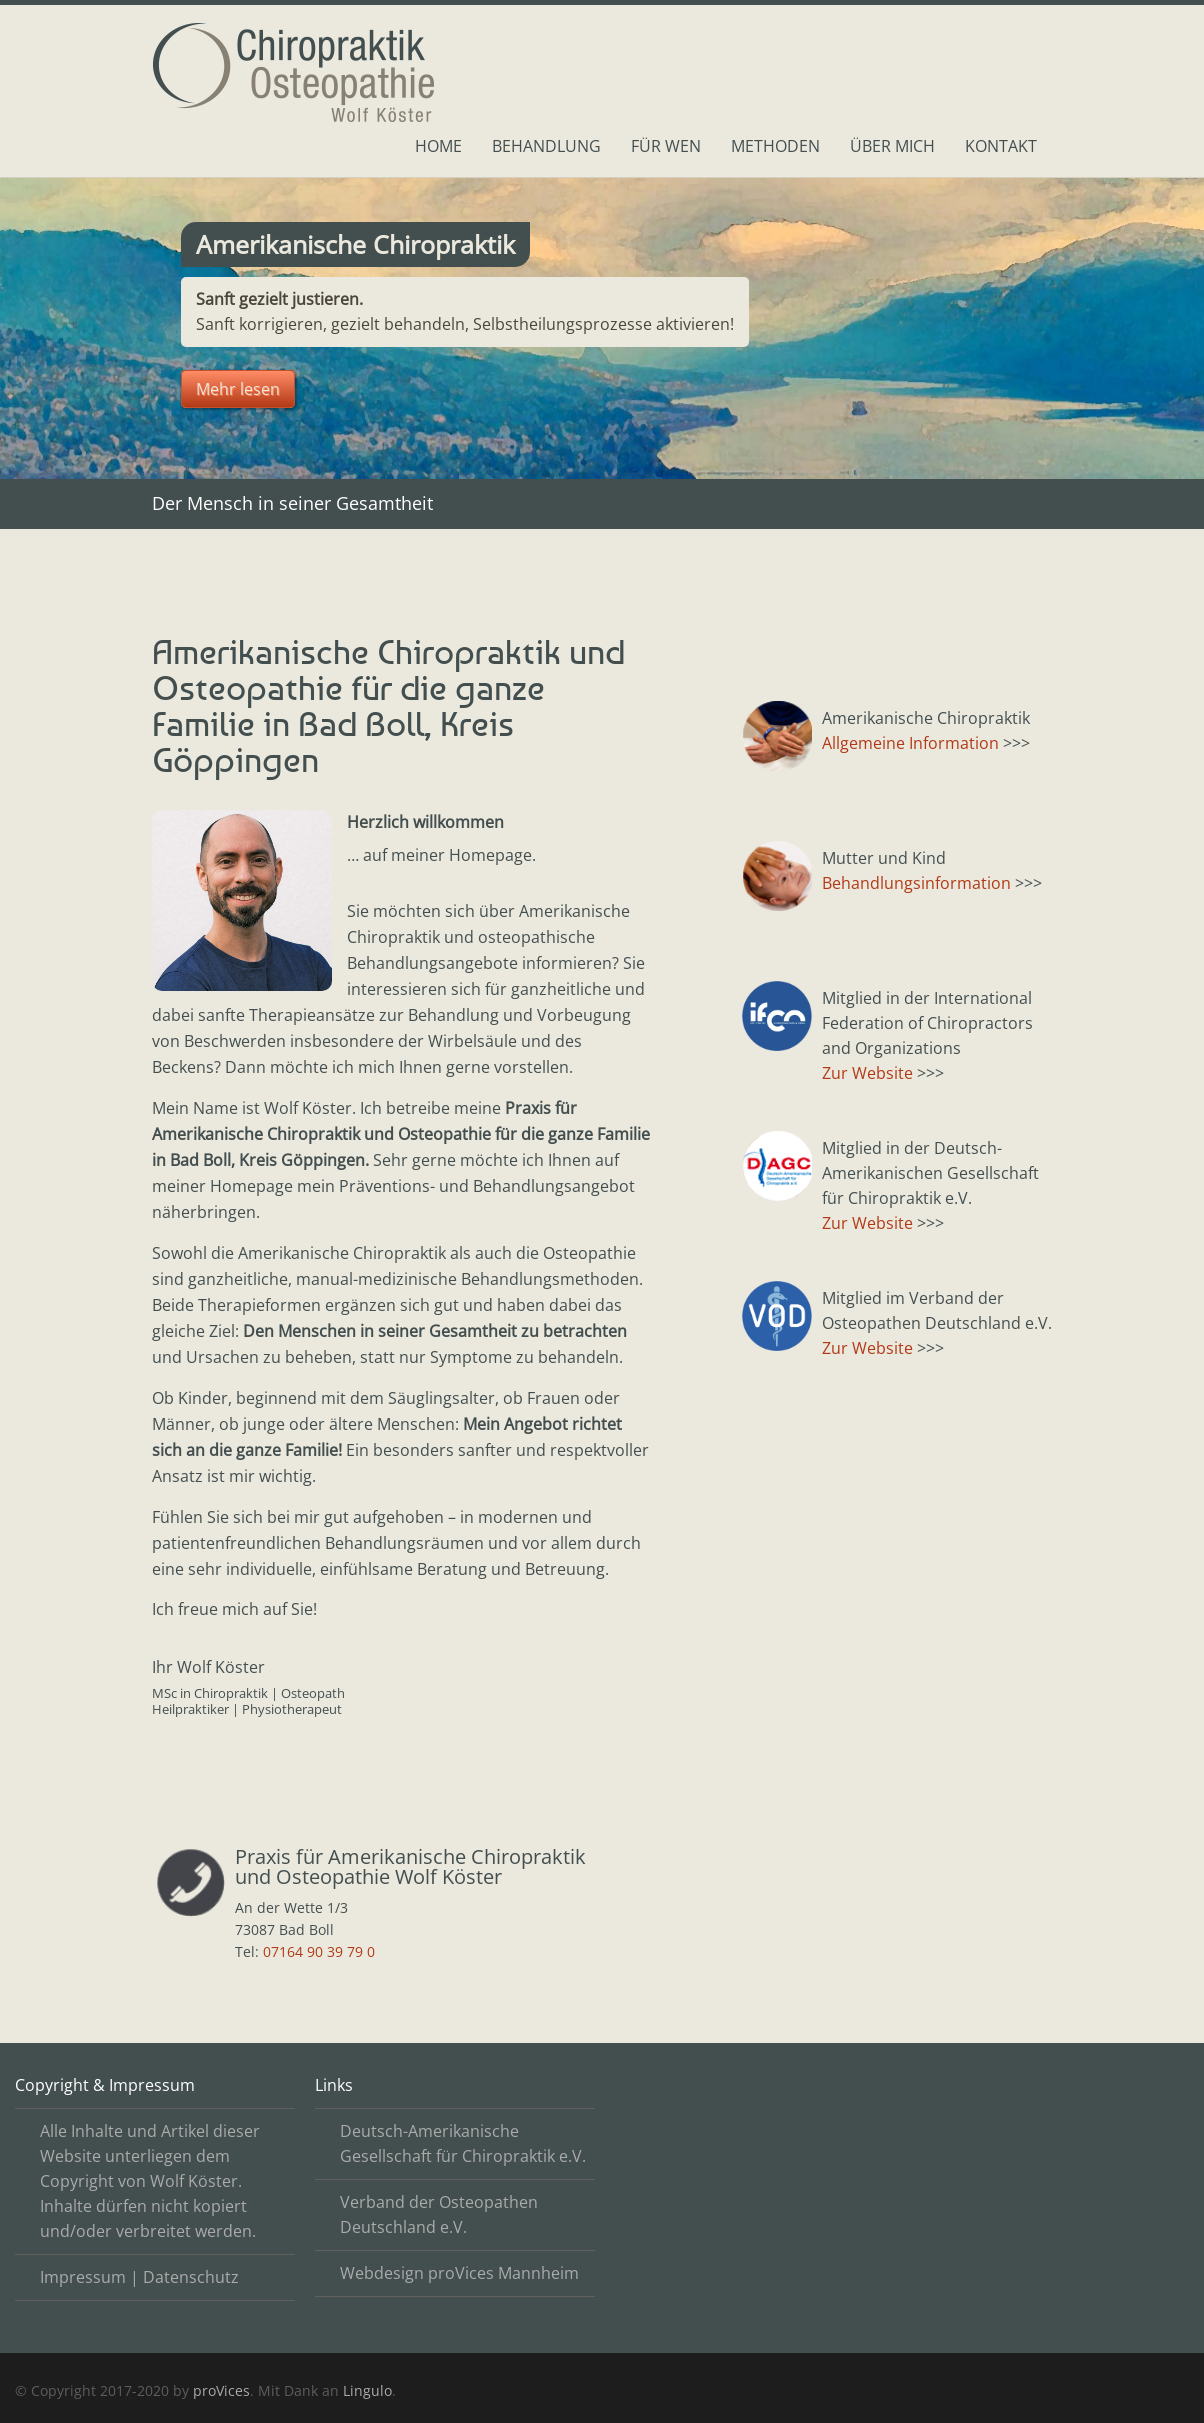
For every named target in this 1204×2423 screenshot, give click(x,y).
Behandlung (546, 146)
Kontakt (1001, 146)
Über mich (892, 146)
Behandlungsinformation (916, 883)
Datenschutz (191, 2277)
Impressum (83, 2277)
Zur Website (867, 1073)
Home (438, 146)
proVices (221, 2390)
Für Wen (666, 146)
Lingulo (367, 2390)
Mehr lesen (238, 389)
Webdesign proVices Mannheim (459, 2273)
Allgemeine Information (910, 743)
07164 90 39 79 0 (319, 1951)
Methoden (775, 146)
